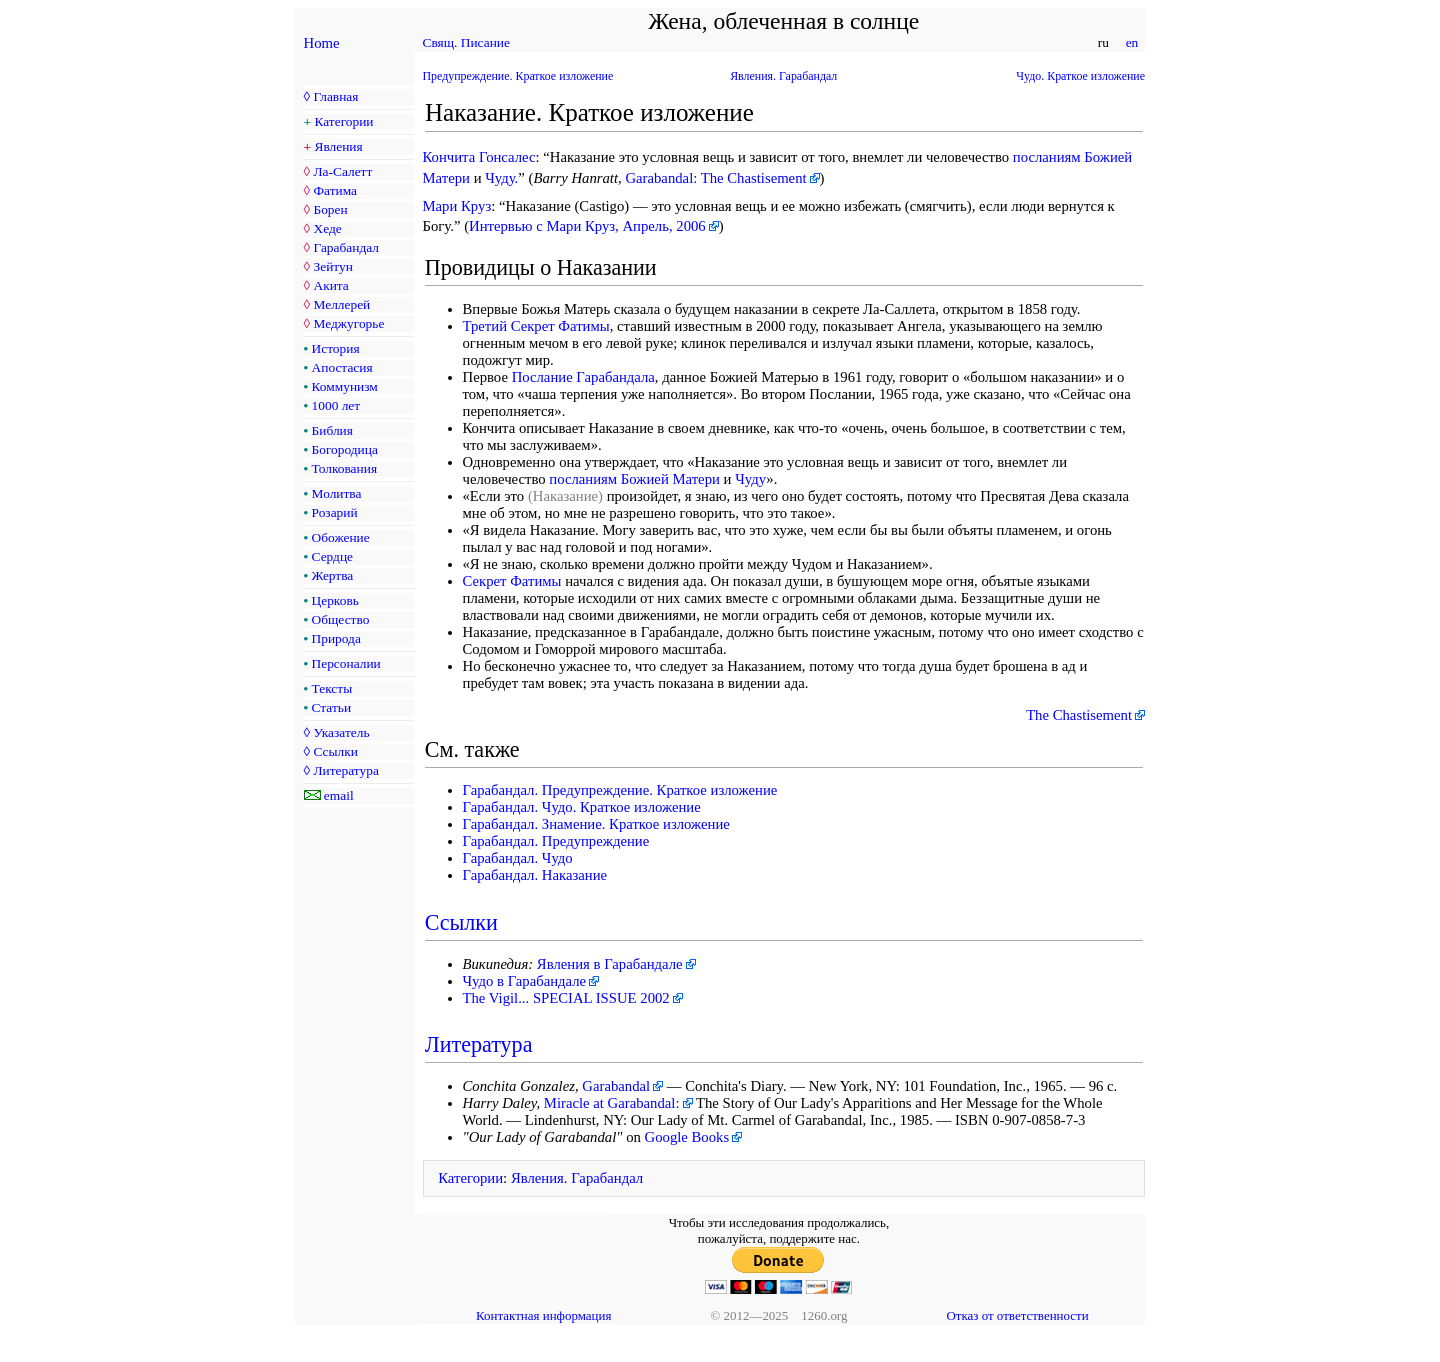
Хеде (327, 228)
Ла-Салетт (342, 171)
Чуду (750, 479)
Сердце (332, 556)
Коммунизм (345, 386)
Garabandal (616, 1086)
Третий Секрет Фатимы (536, 326)
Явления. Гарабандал (783, 76)
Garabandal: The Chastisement (715, 178)
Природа (336, 638)
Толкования (344, 468)
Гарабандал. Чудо (518, 858)
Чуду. (501, 178)
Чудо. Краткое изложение (1080, 76)
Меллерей (341, 304)
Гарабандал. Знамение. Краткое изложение (596, 824)
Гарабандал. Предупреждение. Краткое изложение (620, 790)
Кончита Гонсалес (479, 157)
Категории (344, 121)
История (336, 348)
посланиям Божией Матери (634, 479)
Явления (339, 146)
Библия (332, 430)
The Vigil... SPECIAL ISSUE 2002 (566, 998)
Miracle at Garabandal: (612, 1103)
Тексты (332, 688)
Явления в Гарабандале (610, 964)
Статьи (332, 707)
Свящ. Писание (466, 42)
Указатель (341, 732)
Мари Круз (457, 206)
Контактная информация (543, 1315)
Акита (330, 285)
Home (322, 43)
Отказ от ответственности (1017, 1315)
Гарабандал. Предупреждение (556, 841)
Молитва (337, 493)
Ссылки (335, 751)
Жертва (333, 575)
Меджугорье (348, 323)
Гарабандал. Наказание (535, 875)
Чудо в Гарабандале (525, 981)
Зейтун (332, 266)
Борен (330, 209)
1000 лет (336, 405)
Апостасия (342, 367)
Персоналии (346, 663)
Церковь (335, 600)
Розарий (335, 512)
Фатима (335, 190)
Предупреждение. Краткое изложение (518, 76)
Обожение (341, 537)
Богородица (345, 449)
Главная (335, 96)
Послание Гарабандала (583, 377)
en (1131, 42)
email (339, 795)
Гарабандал (345, 247)
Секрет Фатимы (512, 581)
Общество (341, 619)
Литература (345, 770)
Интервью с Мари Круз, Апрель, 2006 (587, 226)
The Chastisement (1079, 715)
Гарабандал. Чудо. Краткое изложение (582, 807)
